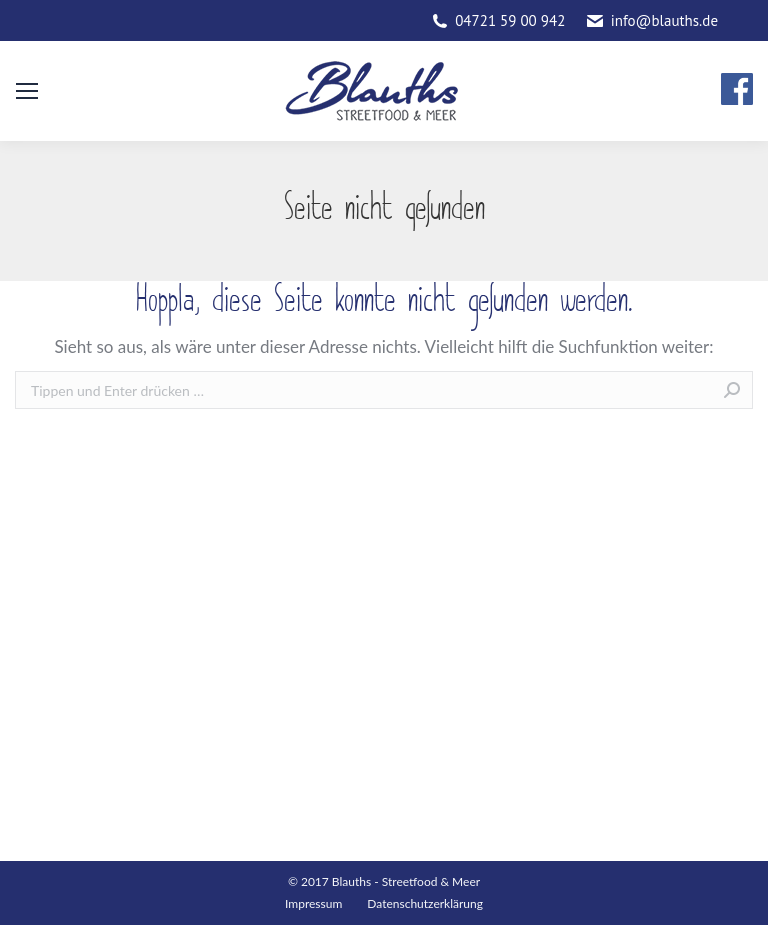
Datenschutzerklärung (425, 903)
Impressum (313, 903)
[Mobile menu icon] (27, 91)
